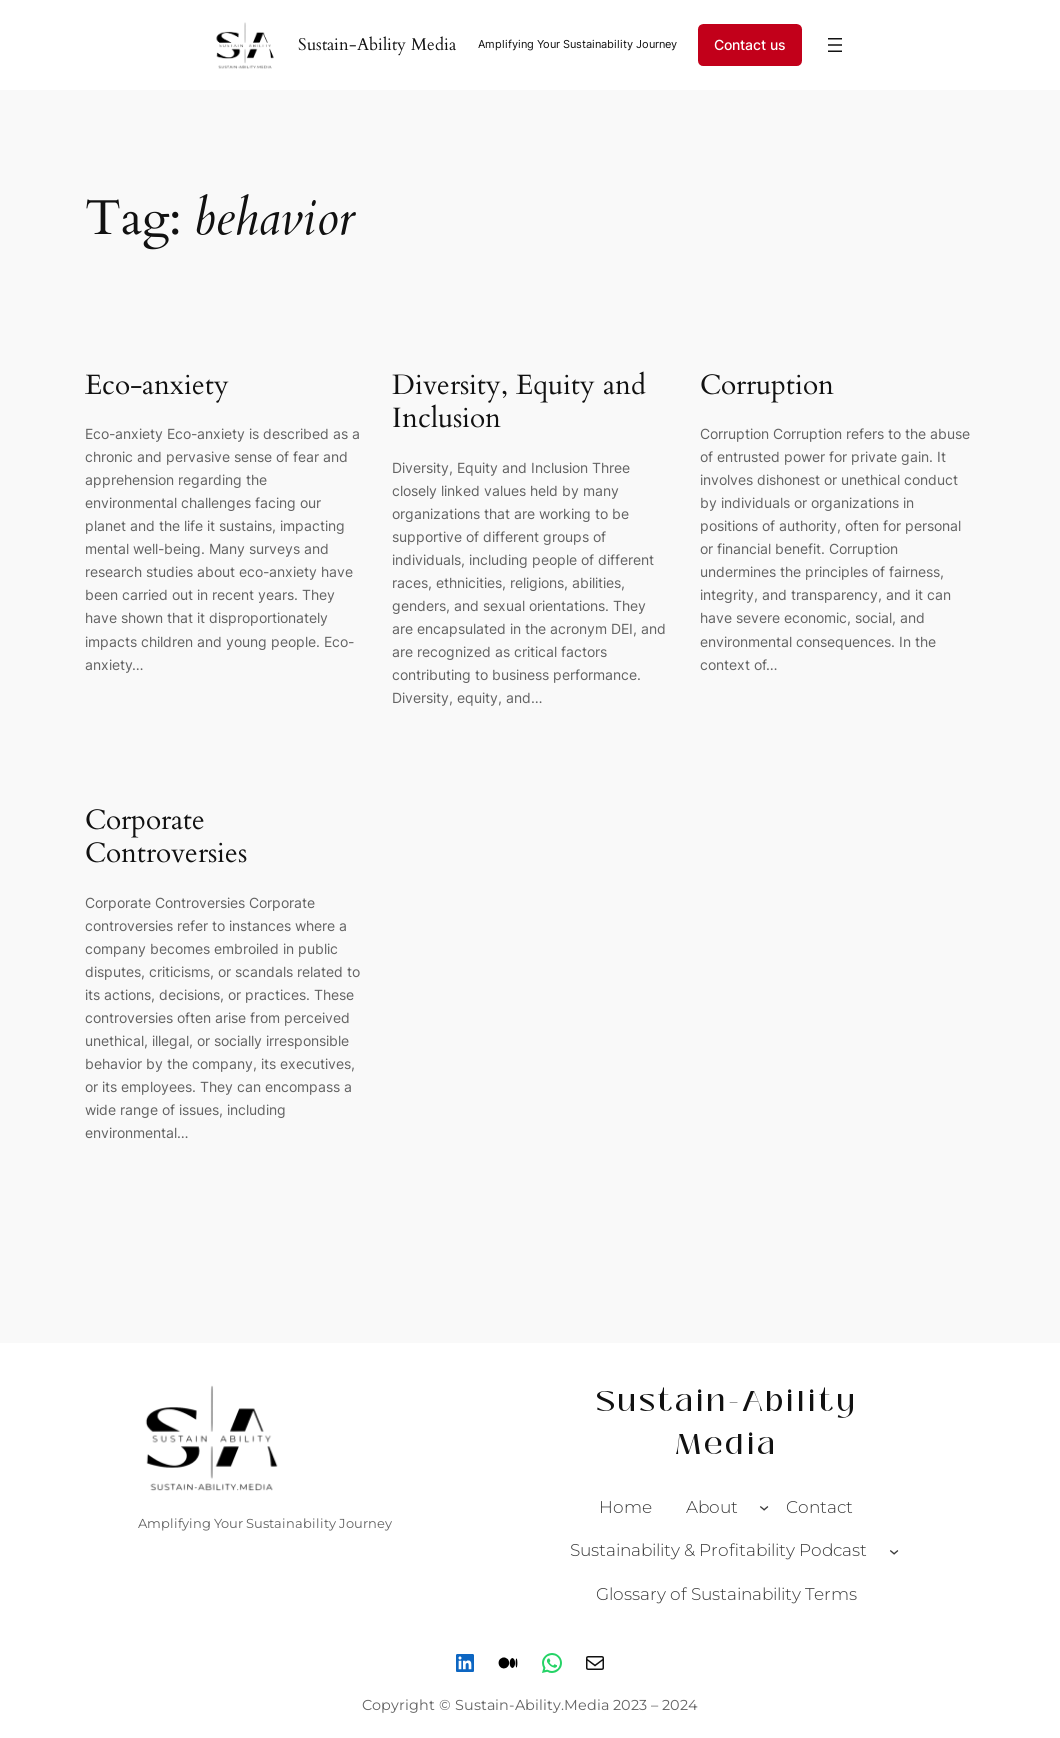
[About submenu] (764, 1507)
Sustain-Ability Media (377, 44)
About (712, 1507)
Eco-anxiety (157, 386)
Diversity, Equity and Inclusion (519, 402)
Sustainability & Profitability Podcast (718, 1550)
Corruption (767, 386)
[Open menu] (835, 45)
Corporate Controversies (166, 837)
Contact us (750, 44)
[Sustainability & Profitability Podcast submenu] (894, 1550)
